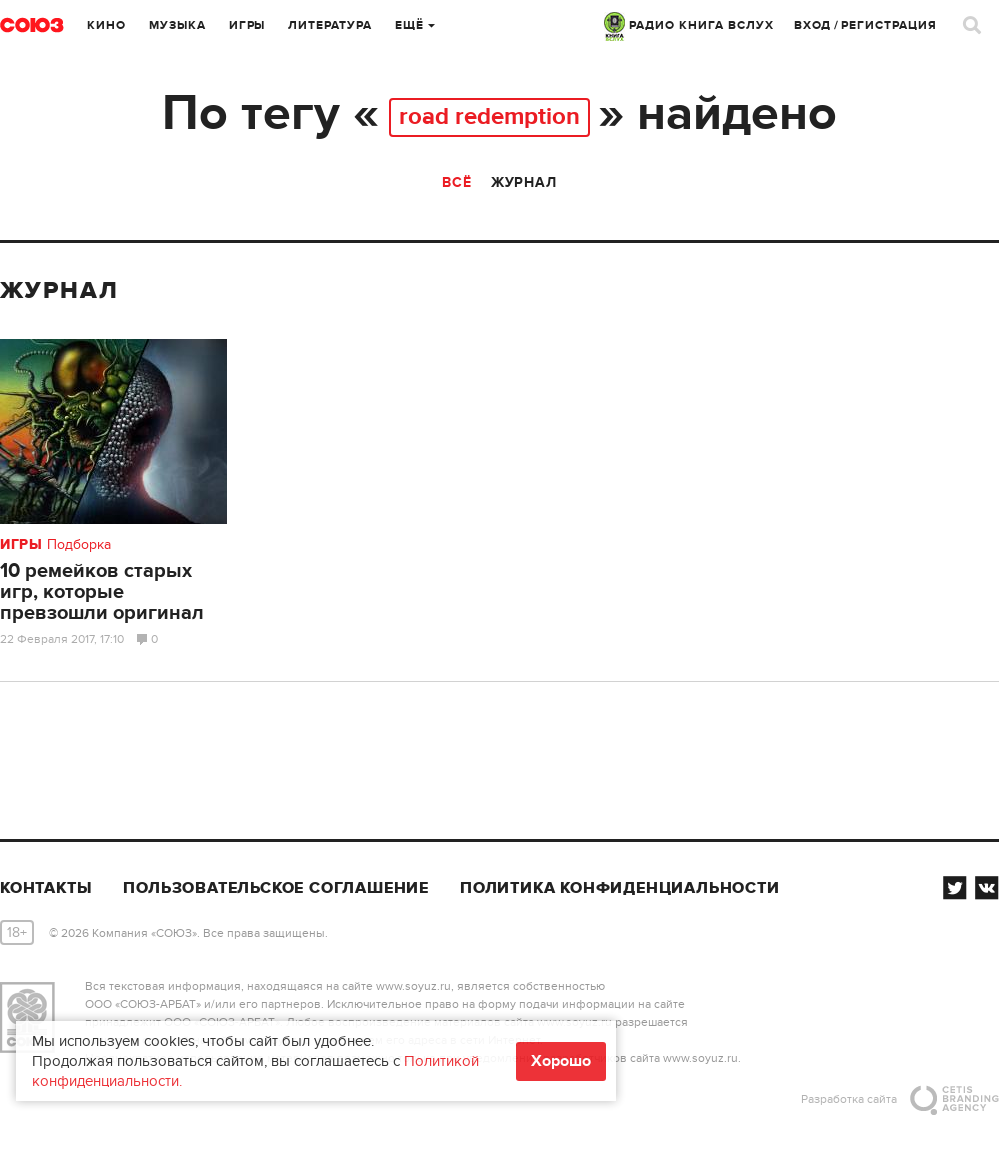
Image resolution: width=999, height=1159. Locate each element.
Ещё (415, 25)
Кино (106, 25)
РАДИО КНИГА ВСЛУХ (688, 25)
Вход (813, 25)
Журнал (524, 182)
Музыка (177, 25)
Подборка (79, 544)
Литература (330, 25)
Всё (456, 182)
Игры (247, 25)
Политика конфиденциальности (620, 888)
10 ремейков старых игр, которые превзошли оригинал (102, 592)
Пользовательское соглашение (276, 888)
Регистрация (889, 25)
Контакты (46, 888)
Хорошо (561, 1061)
